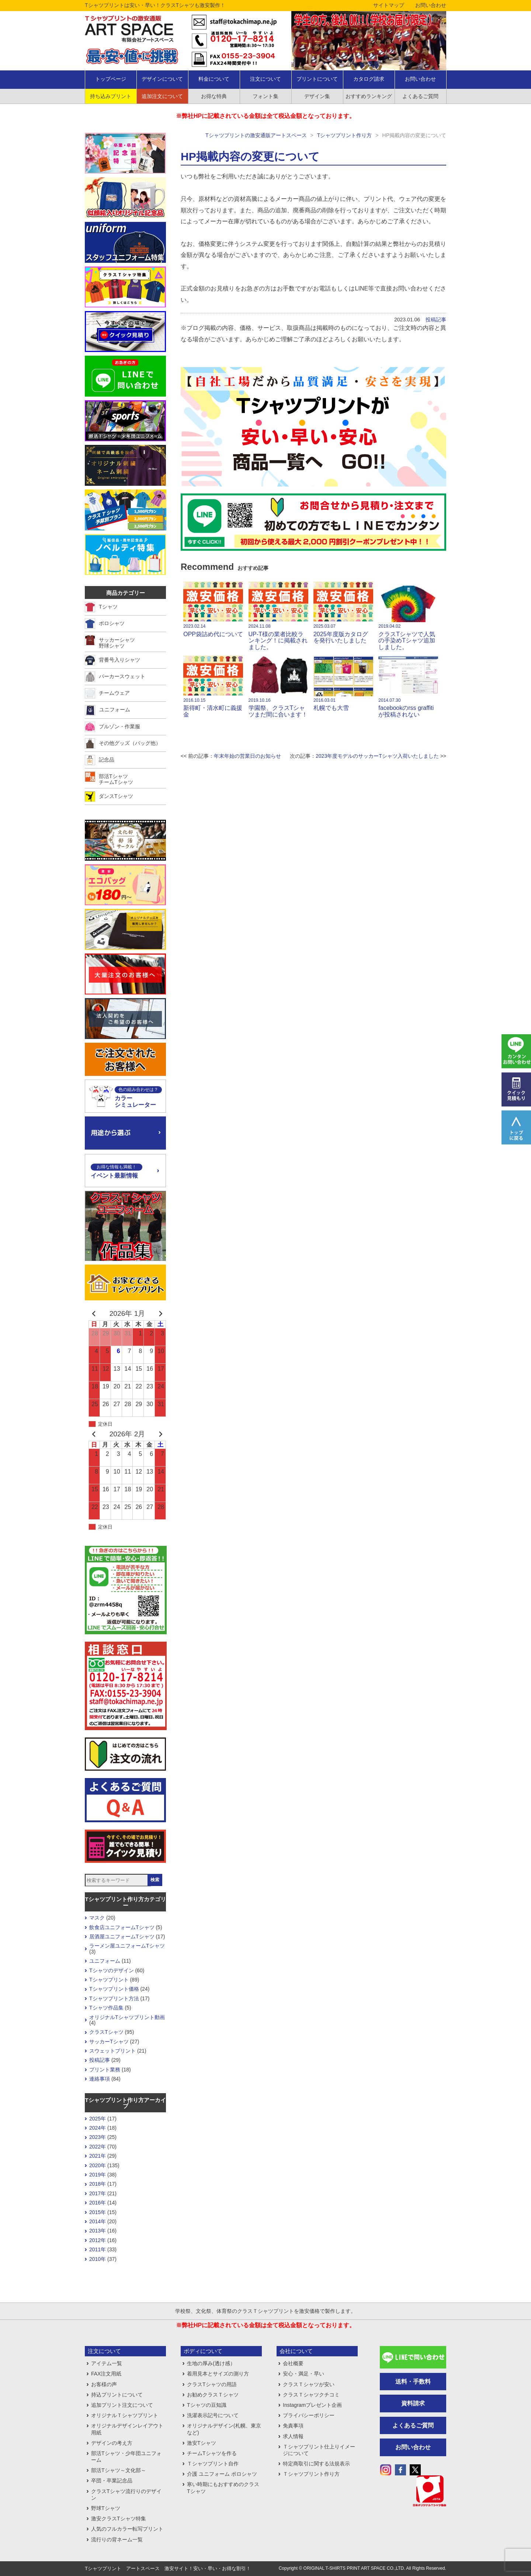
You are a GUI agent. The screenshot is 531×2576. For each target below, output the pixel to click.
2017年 (97, 2193)
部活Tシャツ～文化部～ (118, 2470)
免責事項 (293, 2426)
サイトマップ (388, 5)
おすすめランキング (369, 96)
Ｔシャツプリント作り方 (311, 2474)
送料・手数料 (413, 2381)
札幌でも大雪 (343, 683)
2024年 (97, 2128)
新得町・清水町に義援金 (213, 687)
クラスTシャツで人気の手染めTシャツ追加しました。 (408, 616)
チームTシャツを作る (212, 2453)
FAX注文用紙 (106, 2374)
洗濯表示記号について (213, 2415)
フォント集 (265, 96)
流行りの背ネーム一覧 (117, 2539)
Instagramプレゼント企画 (312, 2405)
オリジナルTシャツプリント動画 (127, 2017)
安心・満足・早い (303, 2374)
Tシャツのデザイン (111, 1970)
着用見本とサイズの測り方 (218, 2374)
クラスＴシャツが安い (308, 2384)
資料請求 (413, 2403)
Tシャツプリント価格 (114, 1989)
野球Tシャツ (105, 2508)
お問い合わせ (430, 5)
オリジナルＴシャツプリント (124, 2415)
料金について (213, 79)
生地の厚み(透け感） (211, 2363)
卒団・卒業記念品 (111, 2480)
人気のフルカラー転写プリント (127, 2529)
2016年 (97, 2203)
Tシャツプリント (109, 1980)
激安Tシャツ (201, 2443)
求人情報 (293, 2436)
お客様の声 (104, 2384)
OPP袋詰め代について (213, 609)
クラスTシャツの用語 (212, 2384)
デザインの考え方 (111, 2443)
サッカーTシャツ (109, 2042)
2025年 (97, 2119)
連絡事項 (99, 2079)
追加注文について (162, 96)
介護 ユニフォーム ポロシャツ (222, 2474)
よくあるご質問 (420, 96)
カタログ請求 (368, 79)
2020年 (97, 2165)
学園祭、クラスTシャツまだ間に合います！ (278, 687)
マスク (97, 1918)
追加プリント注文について (122, 2405)
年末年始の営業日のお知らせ (247, 756)
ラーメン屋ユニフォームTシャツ (127, 1946)
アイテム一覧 (106, 2363)
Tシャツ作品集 (106, 2008)
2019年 (97, 2175)
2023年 (97, 2137)
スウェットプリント (112, 2051)
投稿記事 (436, 320)
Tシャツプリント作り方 (344, 135)
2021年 (97, 2156)
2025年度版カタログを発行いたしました (343, 613)
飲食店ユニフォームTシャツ (122, 1927)
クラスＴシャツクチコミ (311, 2395)
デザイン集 (317, 96)
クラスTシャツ (106, 2032)
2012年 (97, 2240)
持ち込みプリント (110, 96)
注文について (265, 79)
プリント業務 (104, 2070)
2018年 (97, 2184)
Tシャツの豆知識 (206, 2405)
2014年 (97, 2221)
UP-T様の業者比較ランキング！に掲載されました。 (278, 616)
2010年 (97, 2259)
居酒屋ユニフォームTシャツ (122, 1936)
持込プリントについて (117, 2395)
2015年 (97, 2212)
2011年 (97, 2249)
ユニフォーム (104, 1961)
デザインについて (162, 79)
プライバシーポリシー (308, 2415)
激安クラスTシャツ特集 (118, 2518)
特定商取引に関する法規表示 (316, 2464)
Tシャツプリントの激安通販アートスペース (256, 135)
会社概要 (293, 2363)
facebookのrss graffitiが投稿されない (408, 687)
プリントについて (317, 79)
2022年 (97, 2147)
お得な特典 (214, 96)
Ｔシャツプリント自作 (213, 2464)
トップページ (110, 79)
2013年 (97, 2231)
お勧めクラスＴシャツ (213, 2395)
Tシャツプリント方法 (114, 1998)
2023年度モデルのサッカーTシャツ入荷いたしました (377, 756)
